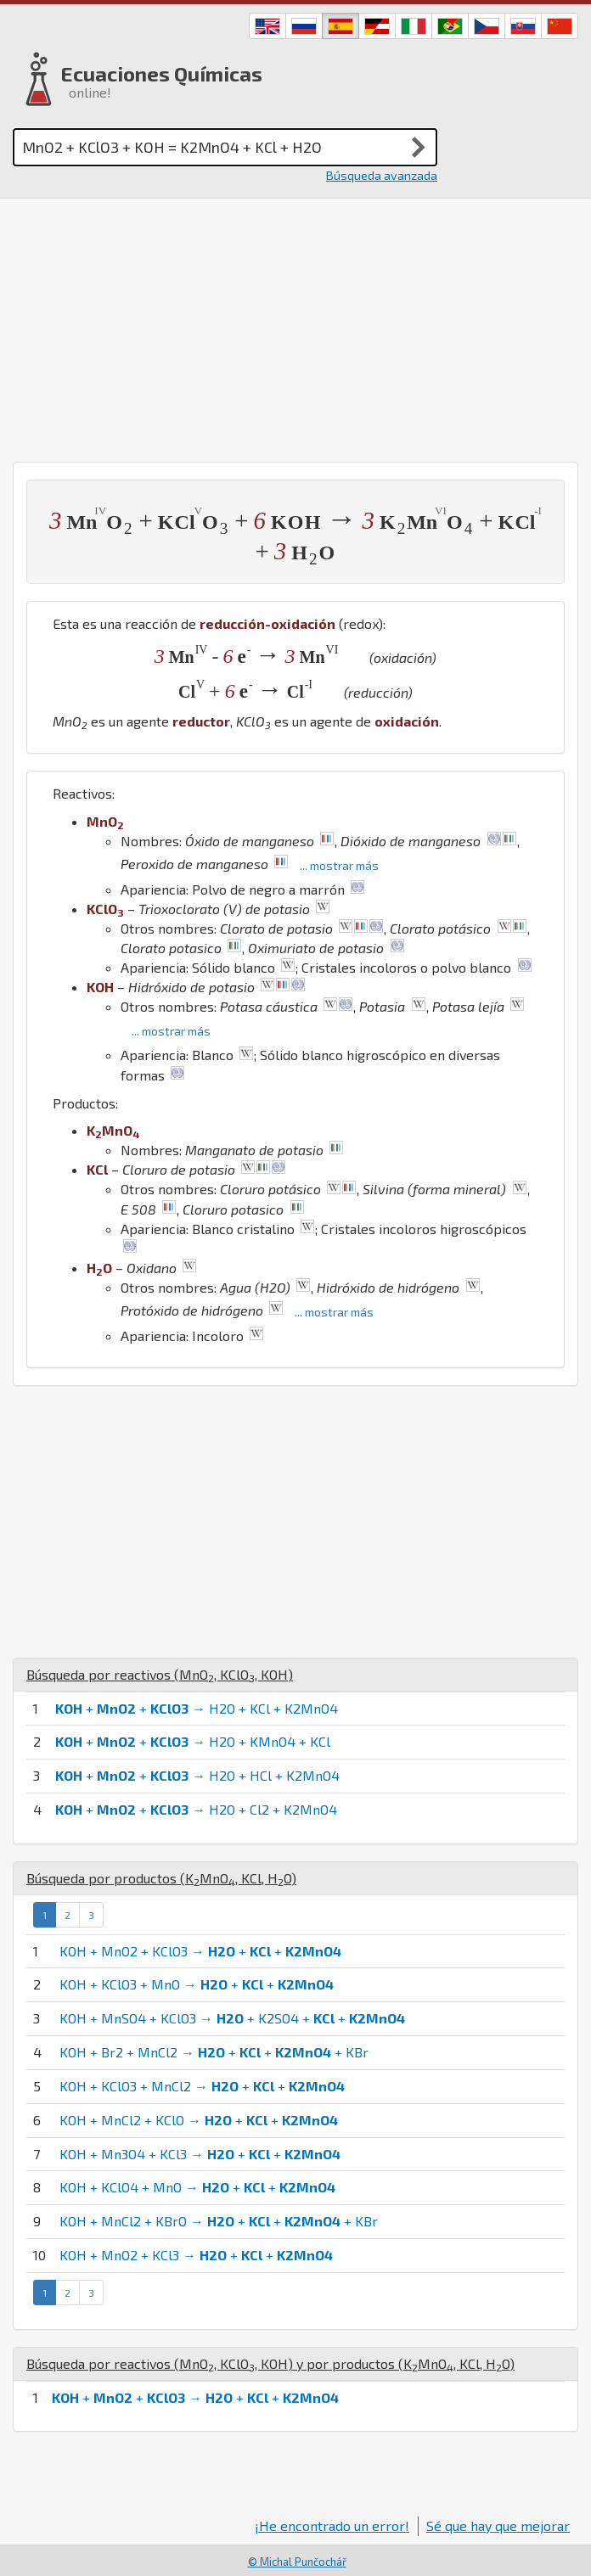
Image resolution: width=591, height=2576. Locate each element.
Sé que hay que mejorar (498, 2525)
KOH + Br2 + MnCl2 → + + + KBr (214, 2052)
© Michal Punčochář (297, 2561)
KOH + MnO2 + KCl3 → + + (196, 2255)
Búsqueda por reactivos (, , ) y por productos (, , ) (270, 2363)
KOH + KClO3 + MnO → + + (196, 1984)
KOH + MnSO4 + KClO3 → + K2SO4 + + (232, 2018)
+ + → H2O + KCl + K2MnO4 (196, 1708)
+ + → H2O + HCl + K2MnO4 (197, 1775)
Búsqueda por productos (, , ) (161, 1878)
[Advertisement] (295, 326)
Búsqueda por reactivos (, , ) (159, 1674)
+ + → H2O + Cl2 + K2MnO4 (196, 1809)
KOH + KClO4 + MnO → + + (197, 2187)
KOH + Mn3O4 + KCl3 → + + (200, 2154)
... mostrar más (339, 865)
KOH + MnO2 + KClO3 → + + (200, 1951)
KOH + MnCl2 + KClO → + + (198, 2120)
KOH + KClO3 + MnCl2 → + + (202, 2086)
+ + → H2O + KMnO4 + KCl (192, 1741)
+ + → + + (195, 2397)
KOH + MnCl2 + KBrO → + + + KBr (218, 2221)
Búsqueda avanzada (381, 175)
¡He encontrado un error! (332, 2525)
